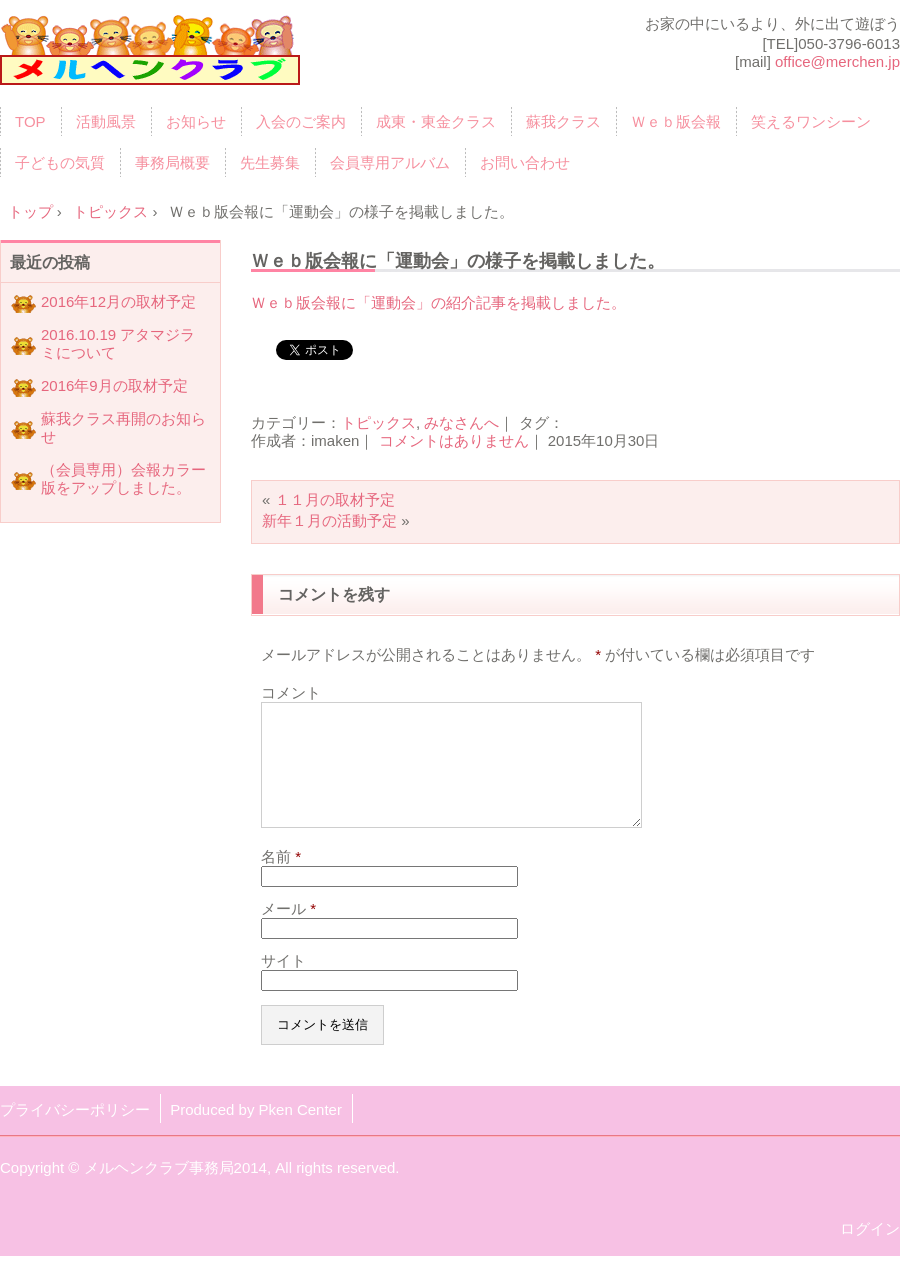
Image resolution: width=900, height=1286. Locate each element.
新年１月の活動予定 (329, 520)
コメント (291, 692)
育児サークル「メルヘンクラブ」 (150, 57)
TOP (30, 121)
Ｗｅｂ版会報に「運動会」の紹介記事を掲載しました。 (438, 302)
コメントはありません (454, 440)
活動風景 (106, 121)
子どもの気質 (60, 162)
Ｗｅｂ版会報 (676, 121)
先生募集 (270, 162)
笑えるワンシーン (811, 121)
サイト (283, 984)
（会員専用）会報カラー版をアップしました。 (123, 478)
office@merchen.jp (837, 61)
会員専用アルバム (390, 162)
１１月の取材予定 (335, 499)
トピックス (378, 422)
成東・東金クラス (436, 121)
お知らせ (196, 121)
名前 (281, 880)
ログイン (870, 1252)
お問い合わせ (525, 162)
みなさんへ (461, 422)
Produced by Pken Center (256, 1133)
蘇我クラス (563, 121)
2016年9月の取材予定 (114, 385)
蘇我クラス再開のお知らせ (123, 427)
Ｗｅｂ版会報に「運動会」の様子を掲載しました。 (458, 260)
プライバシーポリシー (75, 1133)
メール (288, 932)
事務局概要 (172, 162)
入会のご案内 (301, 121)
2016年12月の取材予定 (118, 301)
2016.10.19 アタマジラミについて (118, 343)
